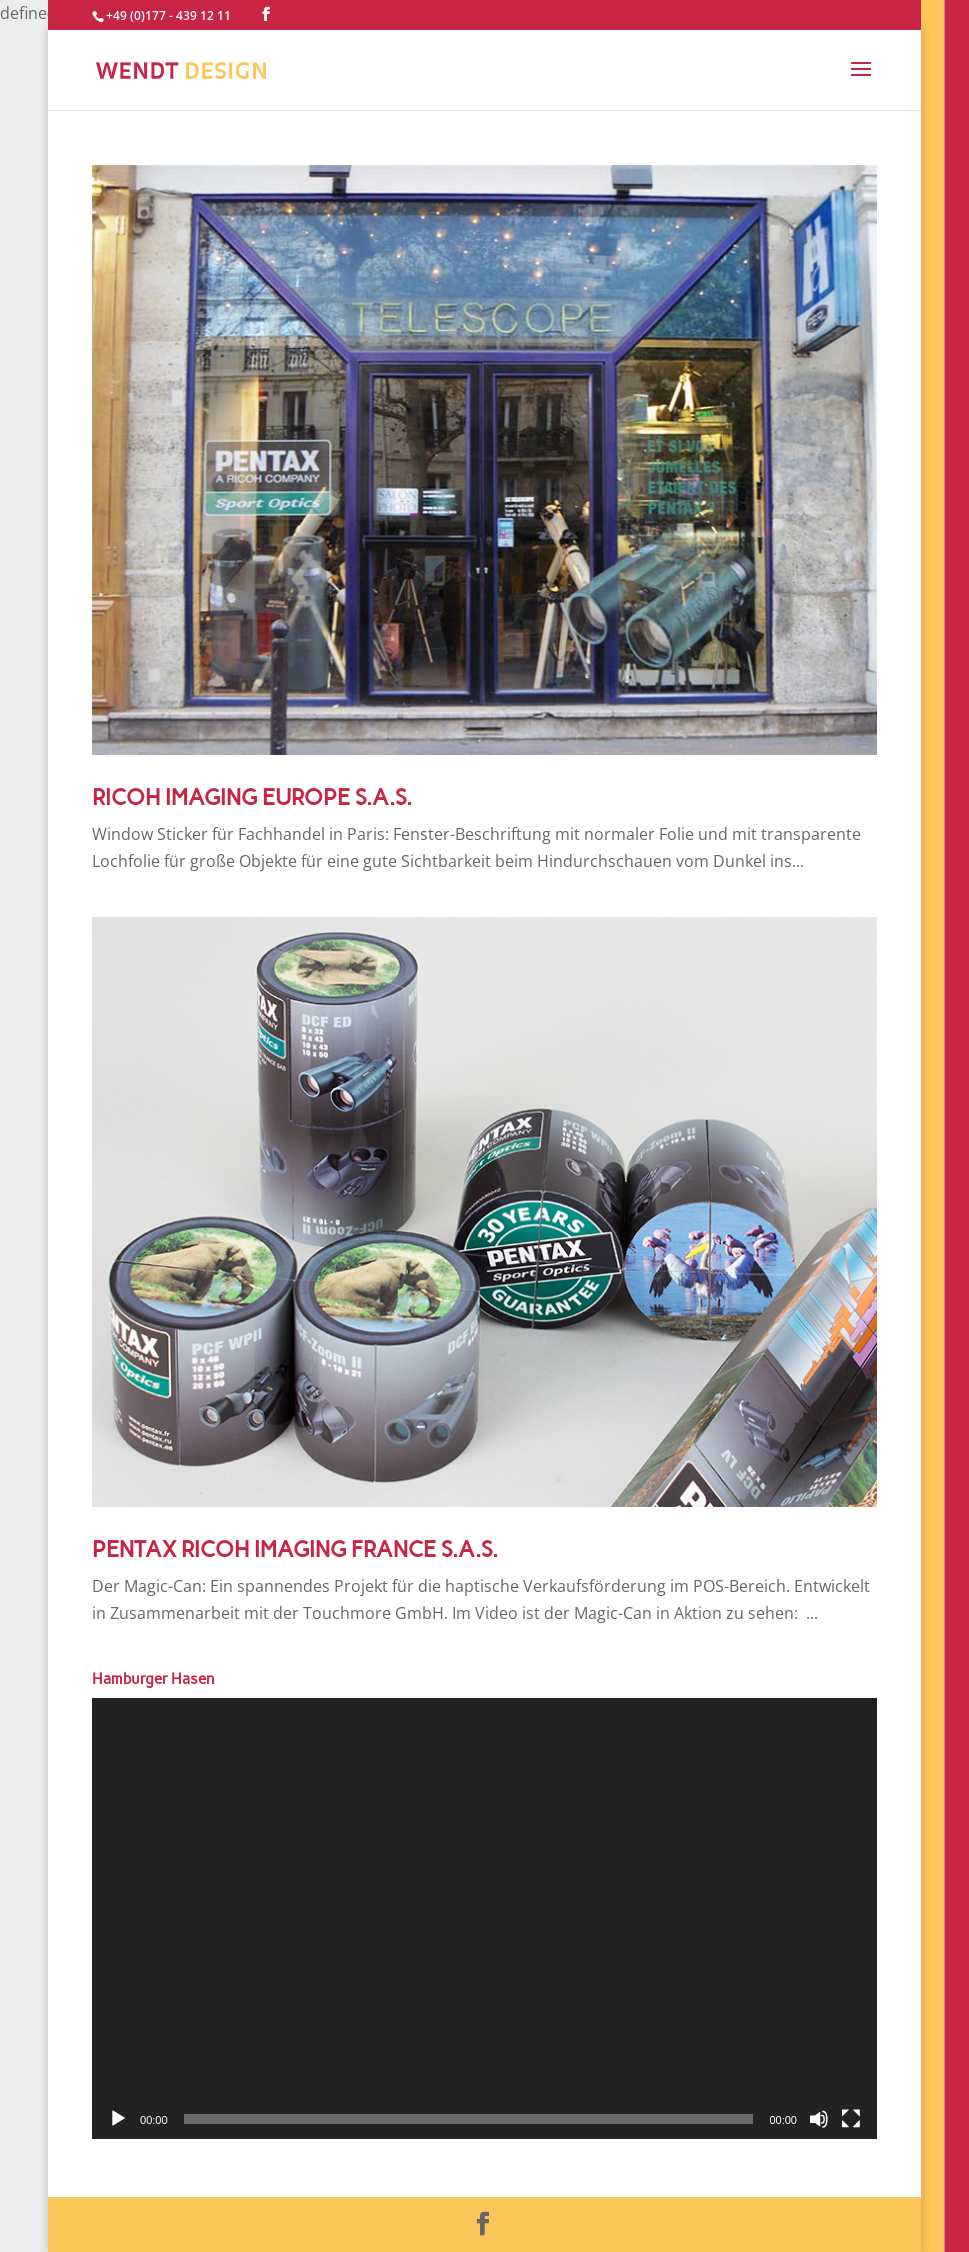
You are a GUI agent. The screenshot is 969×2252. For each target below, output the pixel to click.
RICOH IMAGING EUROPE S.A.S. (252, 797)
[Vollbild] (851, 2119)
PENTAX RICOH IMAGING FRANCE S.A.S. (295, 1549)
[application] (484, 1918)
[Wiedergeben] (118, 2119)
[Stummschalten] (819, 2119)
